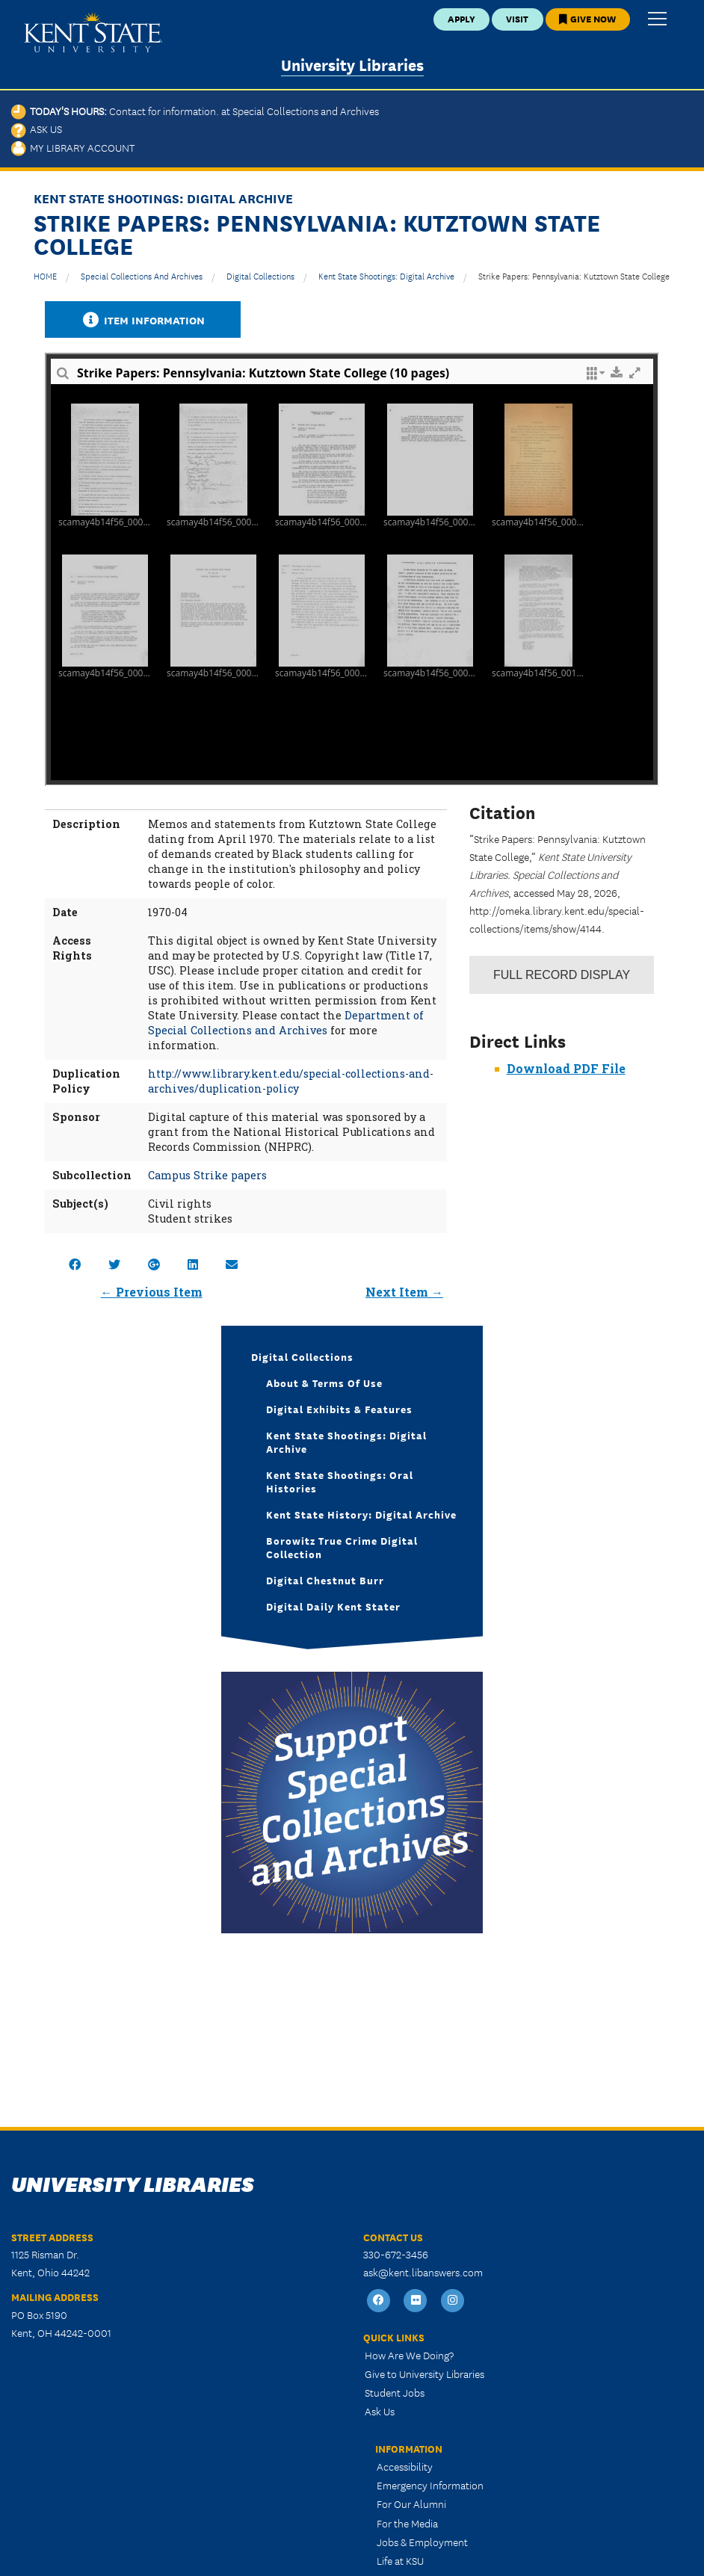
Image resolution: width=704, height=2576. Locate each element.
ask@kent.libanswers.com (423, 2272)
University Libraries (352, 63)
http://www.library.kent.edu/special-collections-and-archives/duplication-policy (290, 1081)
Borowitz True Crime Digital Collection (342, 1546)
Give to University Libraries (424, 2373)
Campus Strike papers (207, 1175)
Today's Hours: (195, 110)
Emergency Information (430, 2485)
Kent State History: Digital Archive (361, 1514)
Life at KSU (400, 2560)
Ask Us (36, 128)
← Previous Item (152, 1292)
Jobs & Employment (422, 2541)
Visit (517, 18)
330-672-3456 (395, 2254)
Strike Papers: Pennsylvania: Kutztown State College (574, 275)
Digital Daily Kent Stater (333, 1606)
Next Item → (404, 1292)
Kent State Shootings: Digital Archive (386, 275)
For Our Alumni (411, 2503)
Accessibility (405, 2466)
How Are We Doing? (409, 2355)
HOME (45, 275)
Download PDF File (566, 1068)
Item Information (143, 319)
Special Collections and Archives (142, 275)
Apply (461, 18)
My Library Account (73, 147)
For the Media (407, 2523)
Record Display (561, 975)
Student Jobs (394, 2392)
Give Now (587, 18)
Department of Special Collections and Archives (286, 1022)
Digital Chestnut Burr (325, 1580)
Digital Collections (260, 275)
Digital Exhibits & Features (339, 1408)
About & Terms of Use (324, 1382)
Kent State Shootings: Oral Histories (339, 1481)
